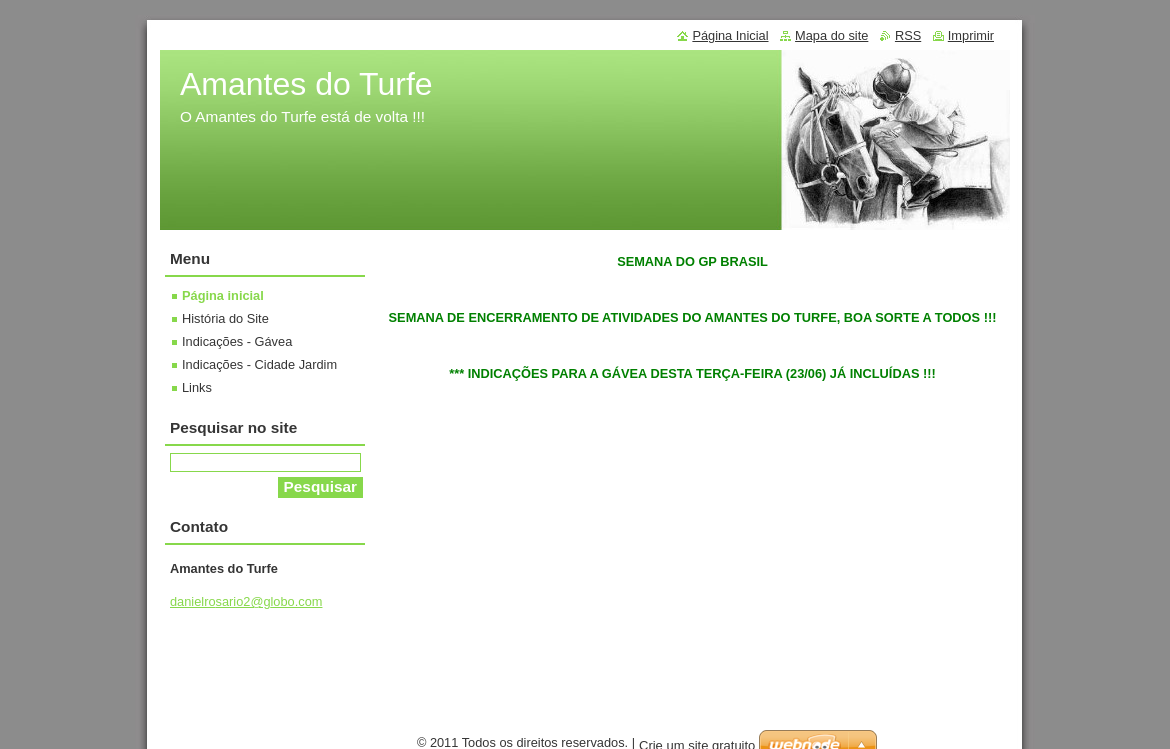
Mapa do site (831, 35)
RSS (908, 35)
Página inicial (223, 295)
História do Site (225, 318)
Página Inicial (730, 35)
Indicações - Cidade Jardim (259, 364)
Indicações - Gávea (237, 341)
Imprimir (971, 35)
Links (197, 387)
